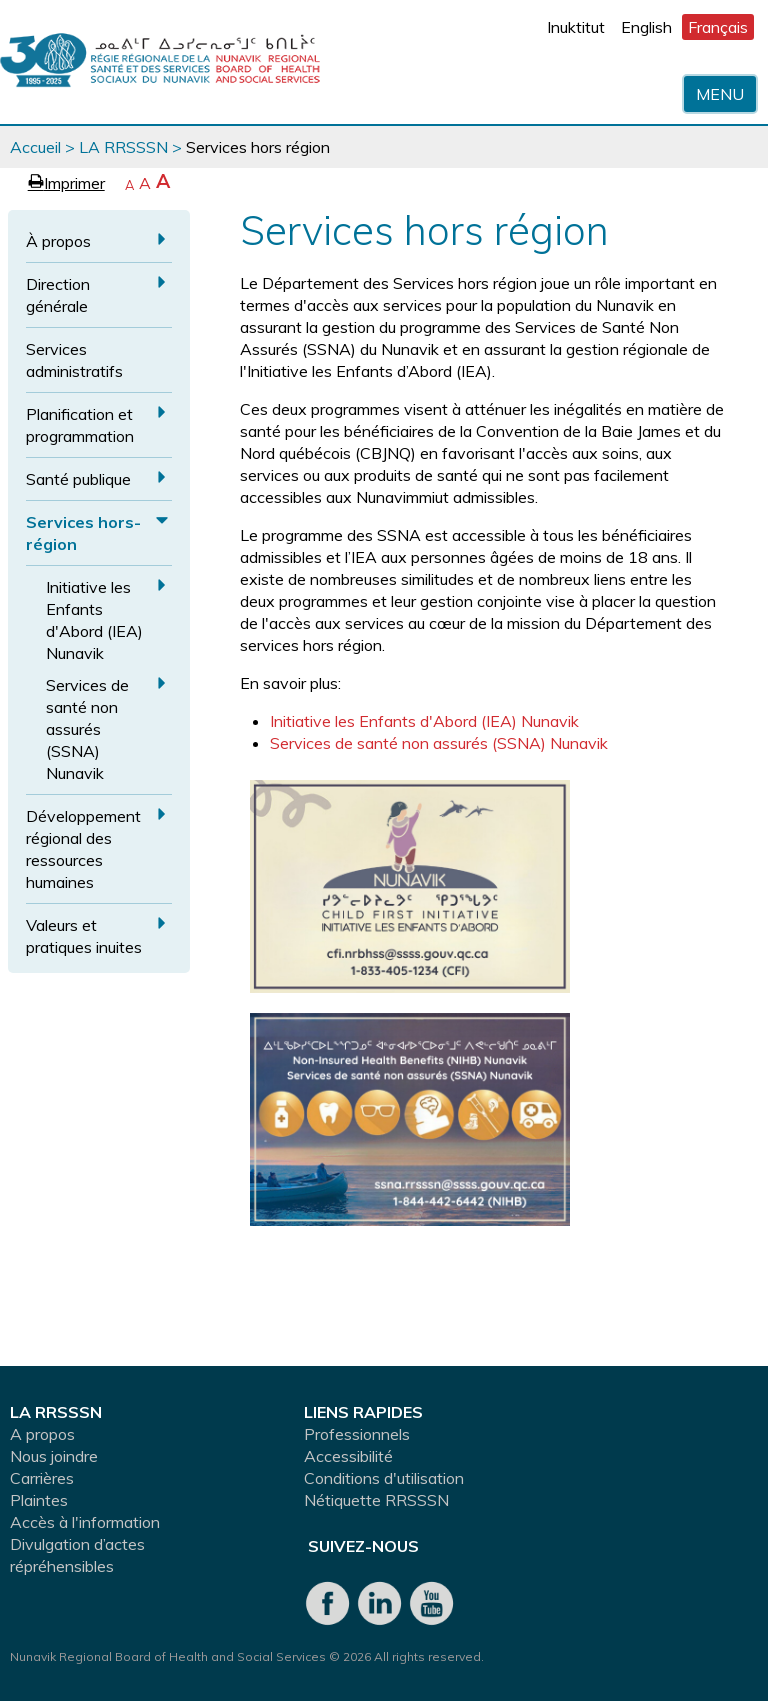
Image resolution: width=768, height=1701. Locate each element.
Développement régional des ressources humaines (83, 849)
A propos (42, 1434)
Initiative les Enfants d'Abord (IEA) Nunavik (94, 620)
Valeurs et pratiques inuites (84, 936)
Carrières (42, 1478)
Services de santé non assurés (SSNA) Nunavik (87, 729)
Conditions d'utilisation (384, 1478)
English (646, 27)
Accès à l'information (85, 1522)
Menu (720, 94)
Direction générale (58, 295)
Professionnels (357, 1434)
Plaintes (39, 1500)
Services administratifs (74, 360)
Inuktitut (576, 27)
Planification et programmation (80, 425)
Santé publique (78, 479)
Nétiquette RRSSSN (376, 1500)
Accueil (35, 147)
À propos (58, 241)
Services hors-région (83, 533)
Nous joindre (54, 1456)
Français (718, 27)
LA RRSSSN (123, 147)
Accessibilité (348, 1456)
